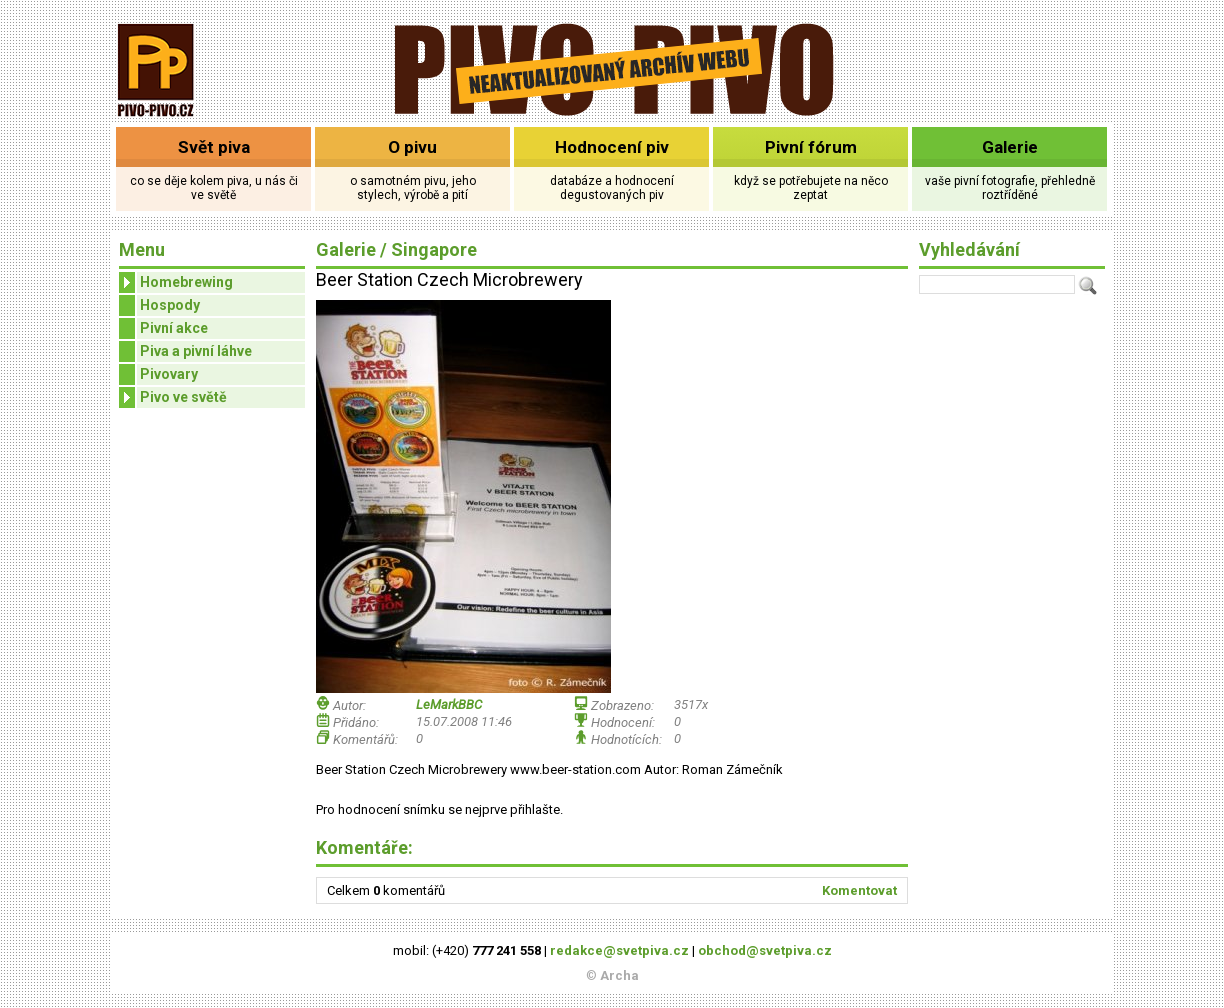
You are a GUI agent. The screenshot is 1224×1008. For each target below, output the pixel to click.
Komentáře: (364, 847)
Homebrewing (176, 282)
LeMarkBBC (449, 704)
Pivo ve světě (173, 397)
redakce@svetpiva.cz (619, 950)
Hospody (170, 305)
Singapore (434, 249)
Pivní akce (174, 328)
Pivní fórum (811, 147)
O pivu (412, 147)
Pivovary (169, 374)
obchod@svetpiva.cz (765, 950)
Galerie (1010, 147)
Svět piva (214, 147)
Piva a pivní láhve (196, 351)
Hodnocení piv (612, 147)
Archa (619, 975)
